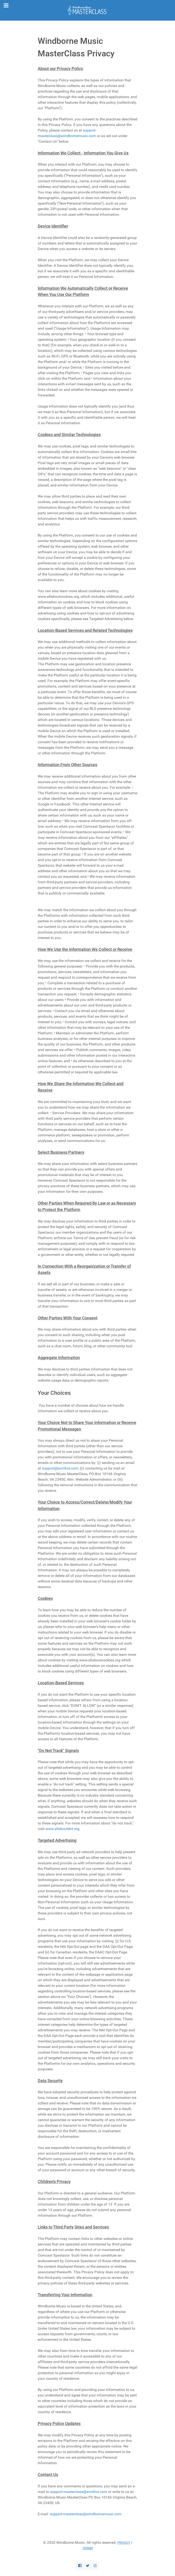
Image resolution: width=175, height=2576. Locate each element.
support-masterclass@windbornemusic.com (86, 2514)
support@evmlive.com (60, 1468)
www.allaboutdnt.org (62, 1829)
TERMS (87, 2548)
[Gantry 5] (87, 10)
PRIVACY (123, 2542)
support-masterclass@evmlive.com (78, 2491)
